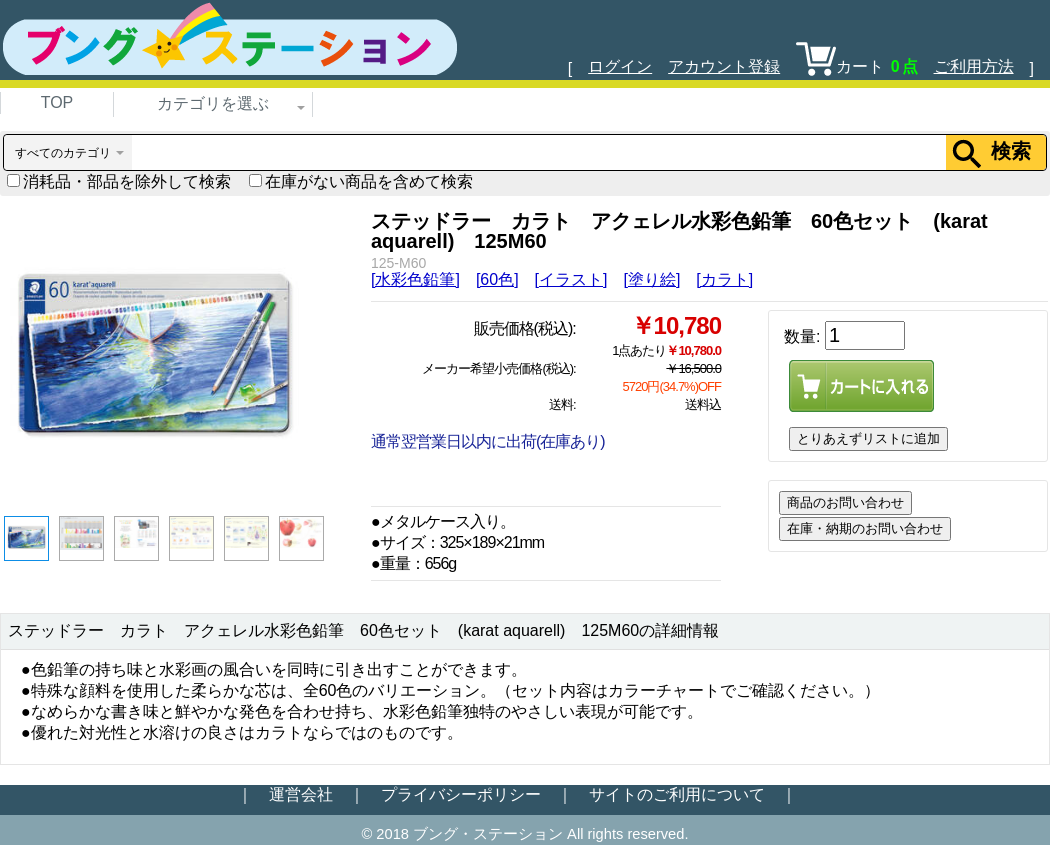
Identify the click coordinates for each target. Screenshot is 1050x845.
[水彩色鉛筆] (415, 279)
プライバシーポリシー (461, 794)
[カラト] (724, 279)
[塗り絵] (651, 279)
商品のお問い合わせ (845, 502)
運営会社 (301, 794)
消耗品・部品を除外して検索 (119, 181)
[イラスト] (571, 279)
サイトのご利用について (677, 794)
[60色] (497, 279)
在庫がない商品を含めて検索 (361, 181)
